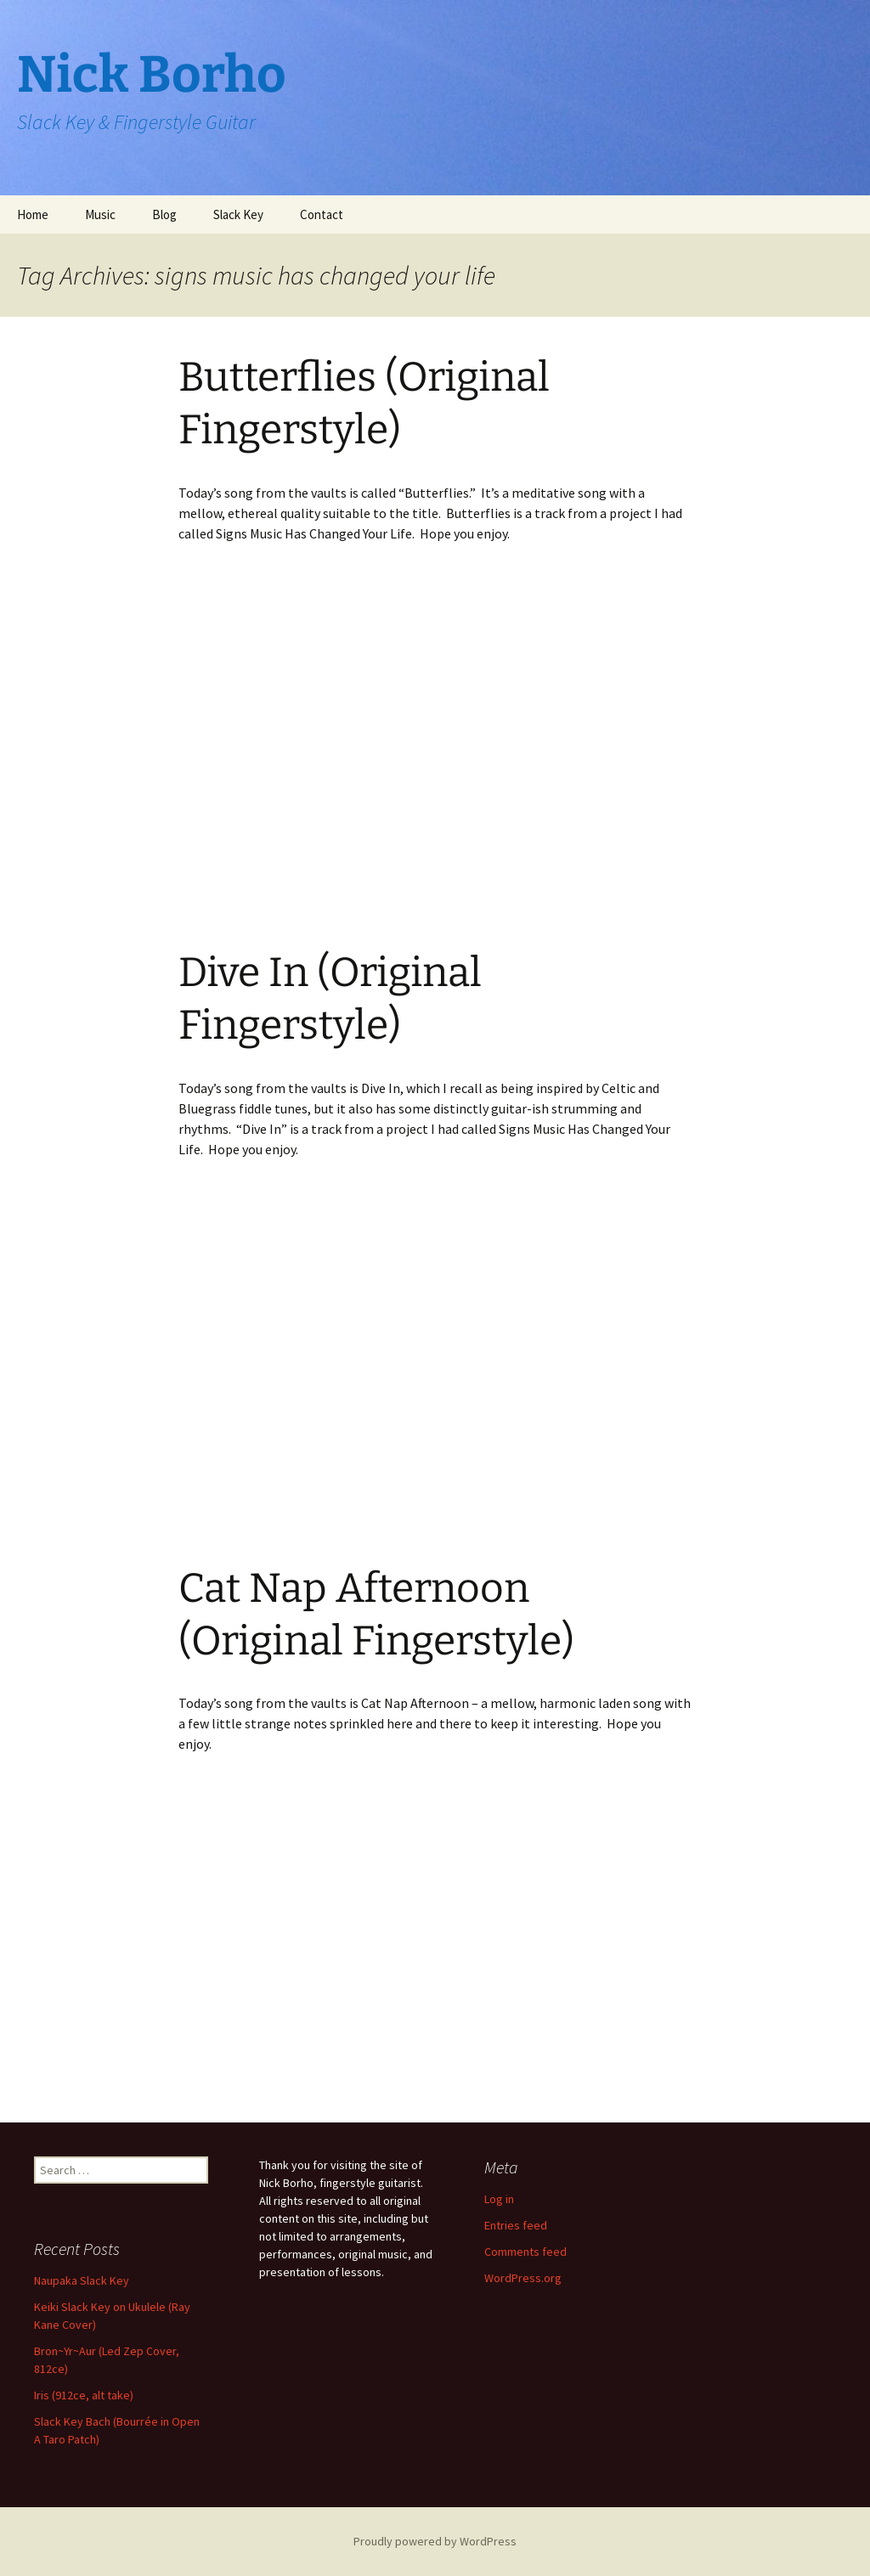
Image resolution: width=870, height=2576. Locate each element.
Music (100, 214)
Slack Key (238, 214)
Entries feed (515, 2225)
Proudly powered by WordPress (435, 2541)
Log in (499, 2199)
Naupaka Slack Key (81, 2280)
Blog (164, 214)
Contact (321, 214)
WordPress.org (523, 2278)
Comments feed (525, 2251)
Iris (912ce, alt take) (83, 2395)
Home (32, 214)
